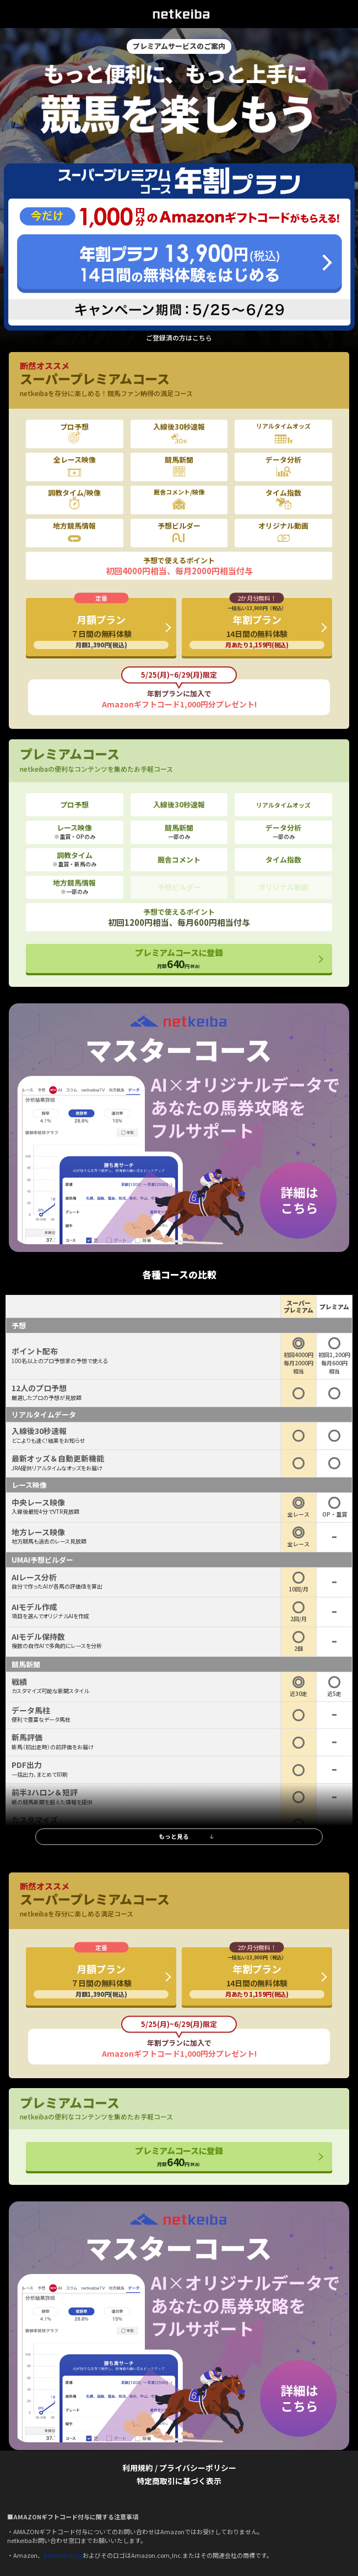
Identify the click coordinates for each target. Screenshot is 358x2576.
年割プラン (257, 626)
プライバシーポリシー (197, 2467)
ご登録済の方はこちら (179, 337)
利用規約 (137, 2467)
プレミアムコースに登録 (179, 959)
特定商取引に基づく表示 (179, 2481)
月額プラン (101, 630)
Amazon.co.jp (63, 2555)
